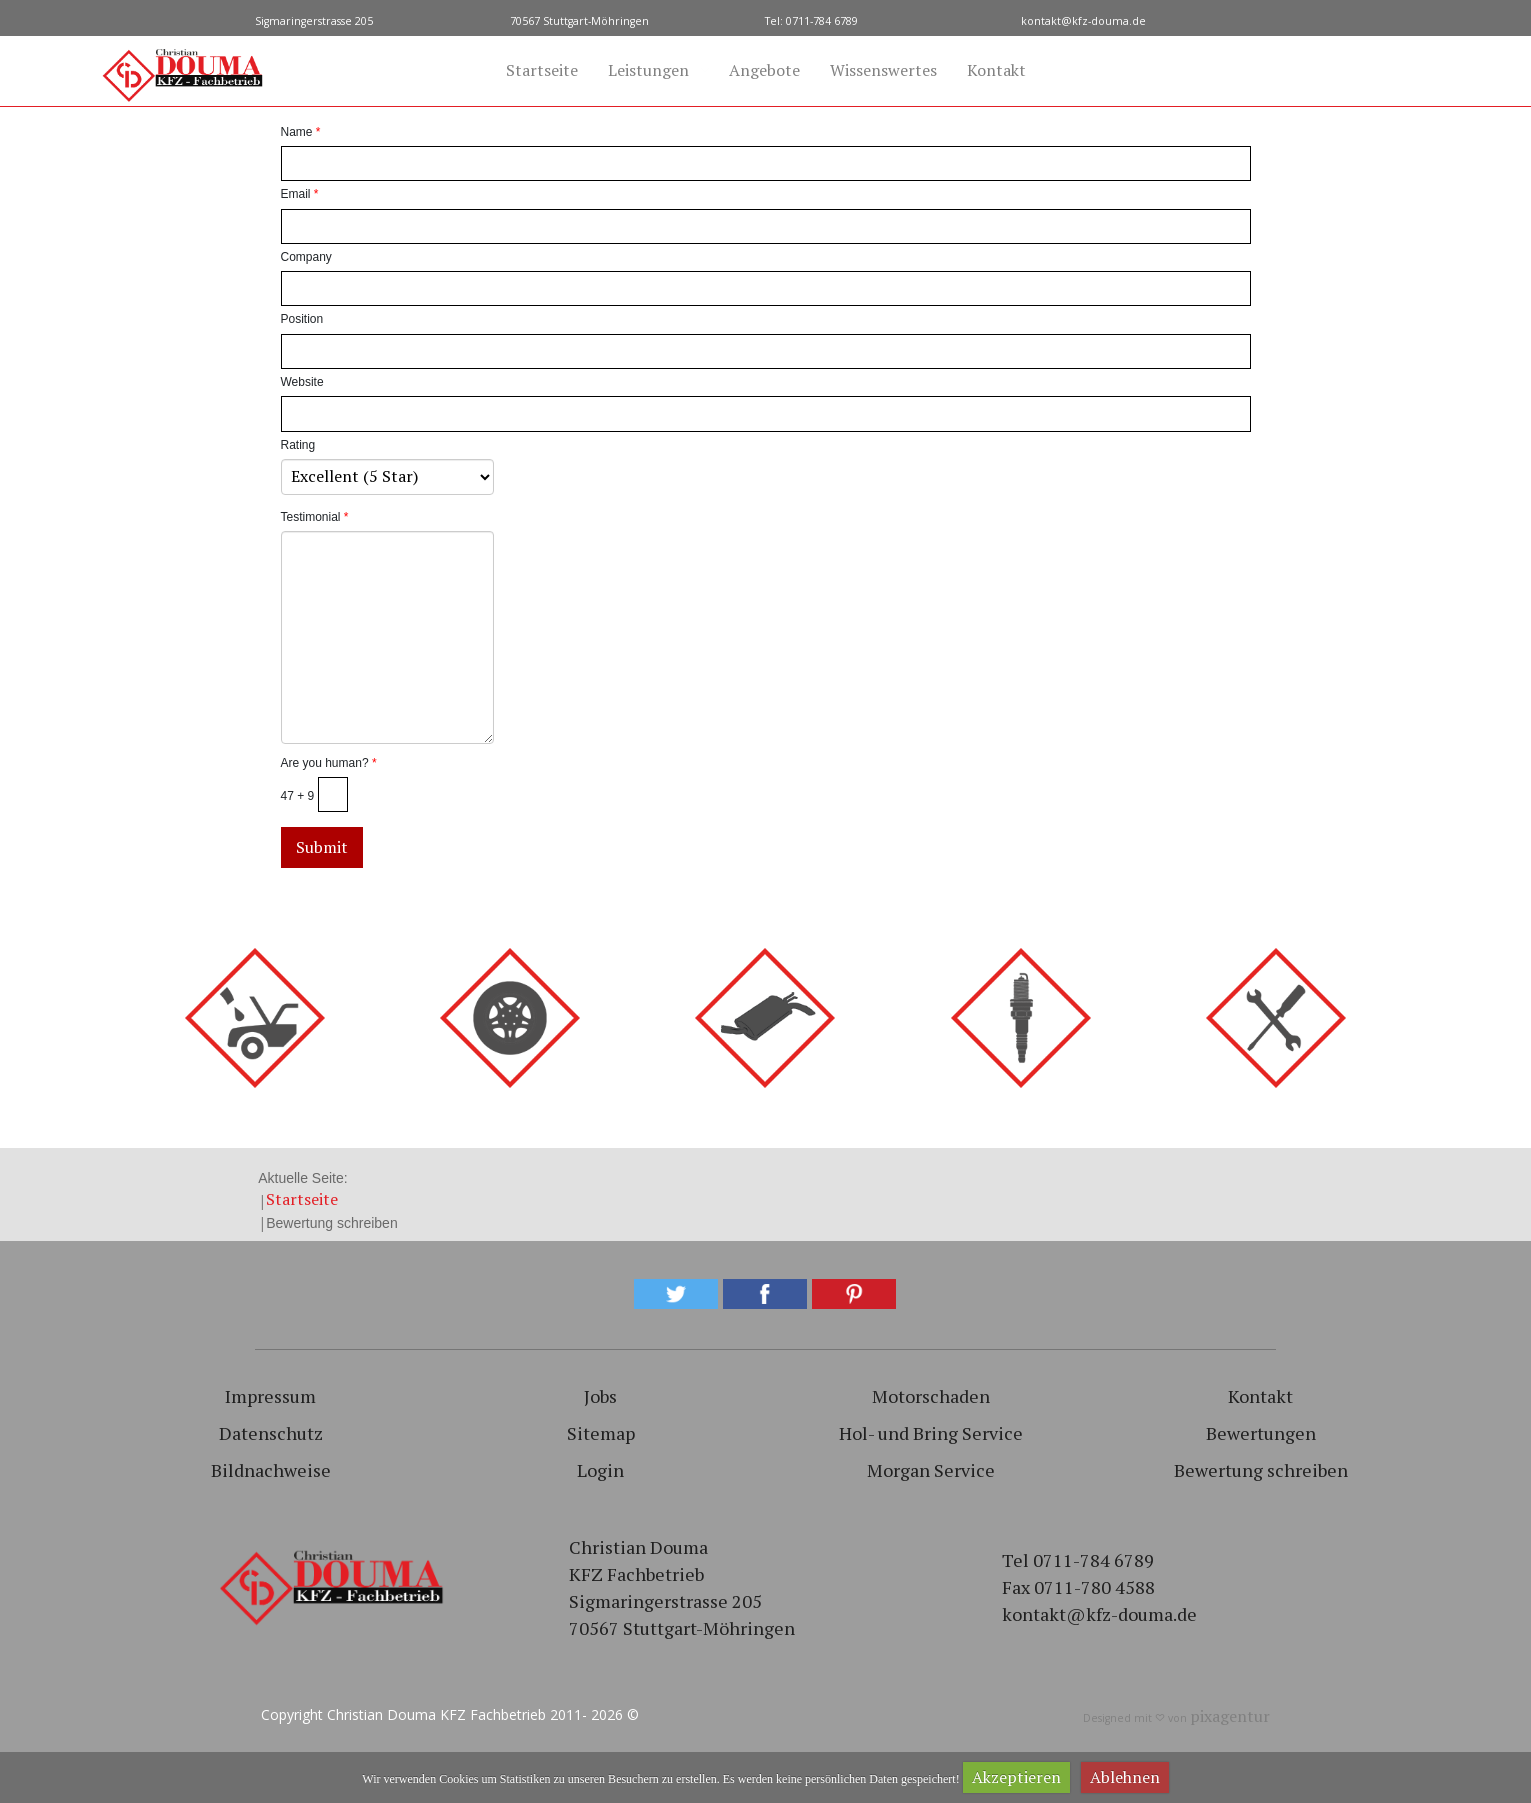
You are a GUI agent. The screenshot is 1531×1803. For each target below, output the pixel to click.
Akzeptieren (1016, 1777)
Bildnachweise (271, 1470)
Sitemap (601, 1433)
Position (302, 319)
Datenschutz (271, 1433)
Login (600, 1470)
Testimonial (315, 517)
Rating (298, 445)
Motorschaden (931, 1396)
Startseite (542, 70)
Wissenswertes (883, 70)
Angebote (764, 70)
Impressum (270, 1396)
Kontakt (996, 70)
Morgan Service (931, 1470)
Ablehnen (1125, 1777)
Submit (322, 847)
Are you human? (329, 763)
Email (300, 194)
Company (306, 257)
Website (302, 382)
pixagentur (1230, 1716)
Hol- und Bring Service (931, 1433)
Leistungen (648, 70)
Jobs (600, 1396)
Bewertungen (1261, 1433)
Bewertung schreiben (1261, 1470)
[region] (765, 1517)
